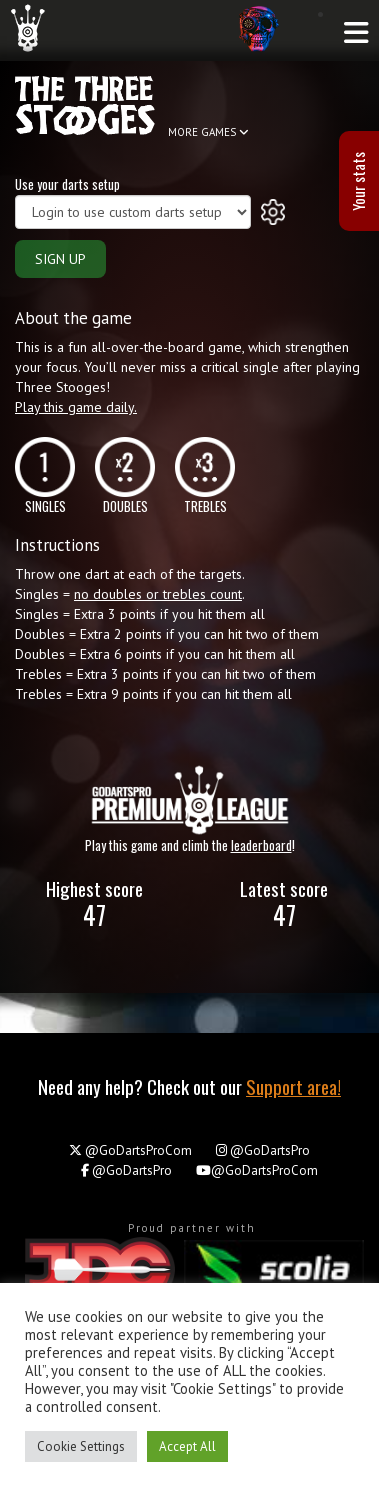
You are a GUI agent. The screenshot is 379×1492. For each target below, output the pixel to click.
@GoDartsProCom (130, 1150)
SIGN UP (60, 259)
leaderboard (261, 845)
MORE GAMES (208, 132)
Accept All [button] (187, 1446)
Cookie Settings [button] (81, 1446)
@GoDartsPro (263, 1150)
